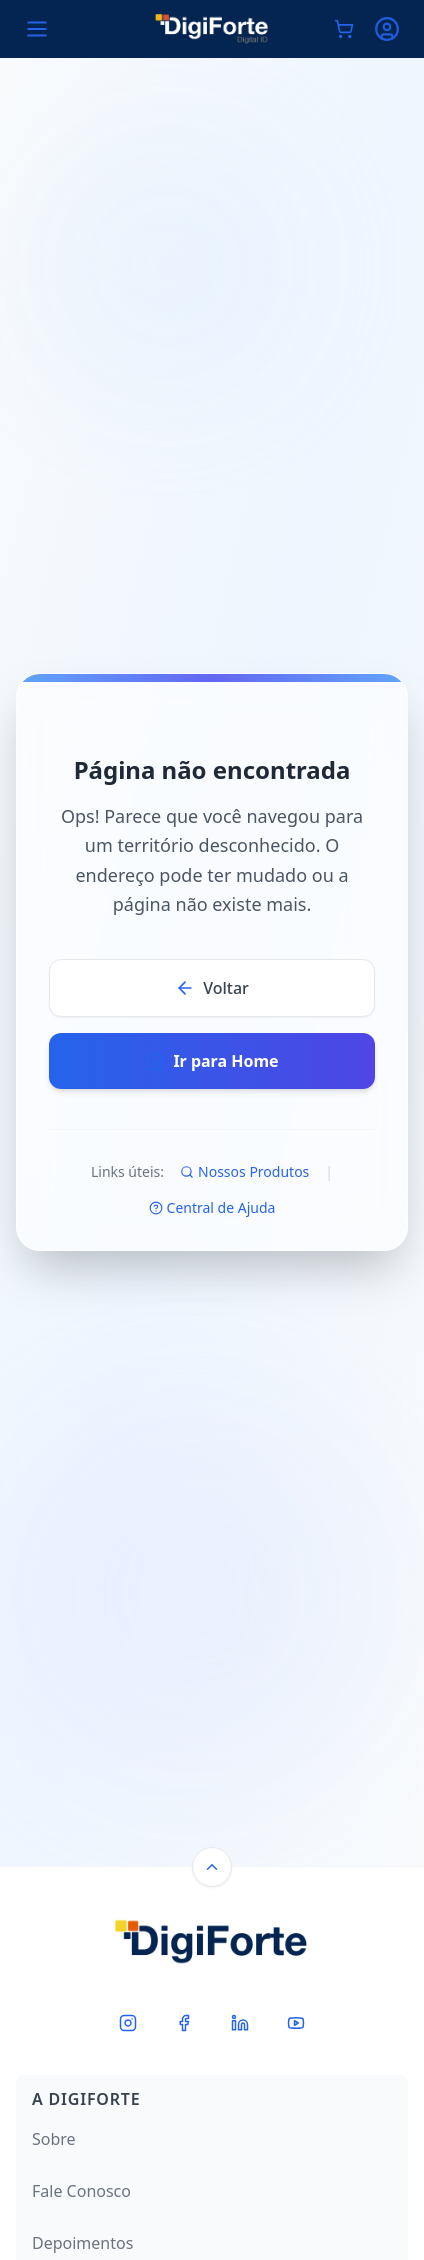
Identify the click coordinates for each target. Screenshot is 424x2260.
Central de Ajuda (212, 1207)
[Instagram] (128, 2023)
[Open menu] (37, 29)
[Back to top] (212, 1867)
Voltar (212, 988)
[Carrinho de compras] (344, 29)
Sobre (54, 2139)
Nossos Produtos (244, 1171)
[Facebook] (184, 2023)
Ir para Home (211, 1061)
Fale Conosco (81, 2191)
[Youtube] (296, 2023)
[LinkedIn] (240, 2023)
